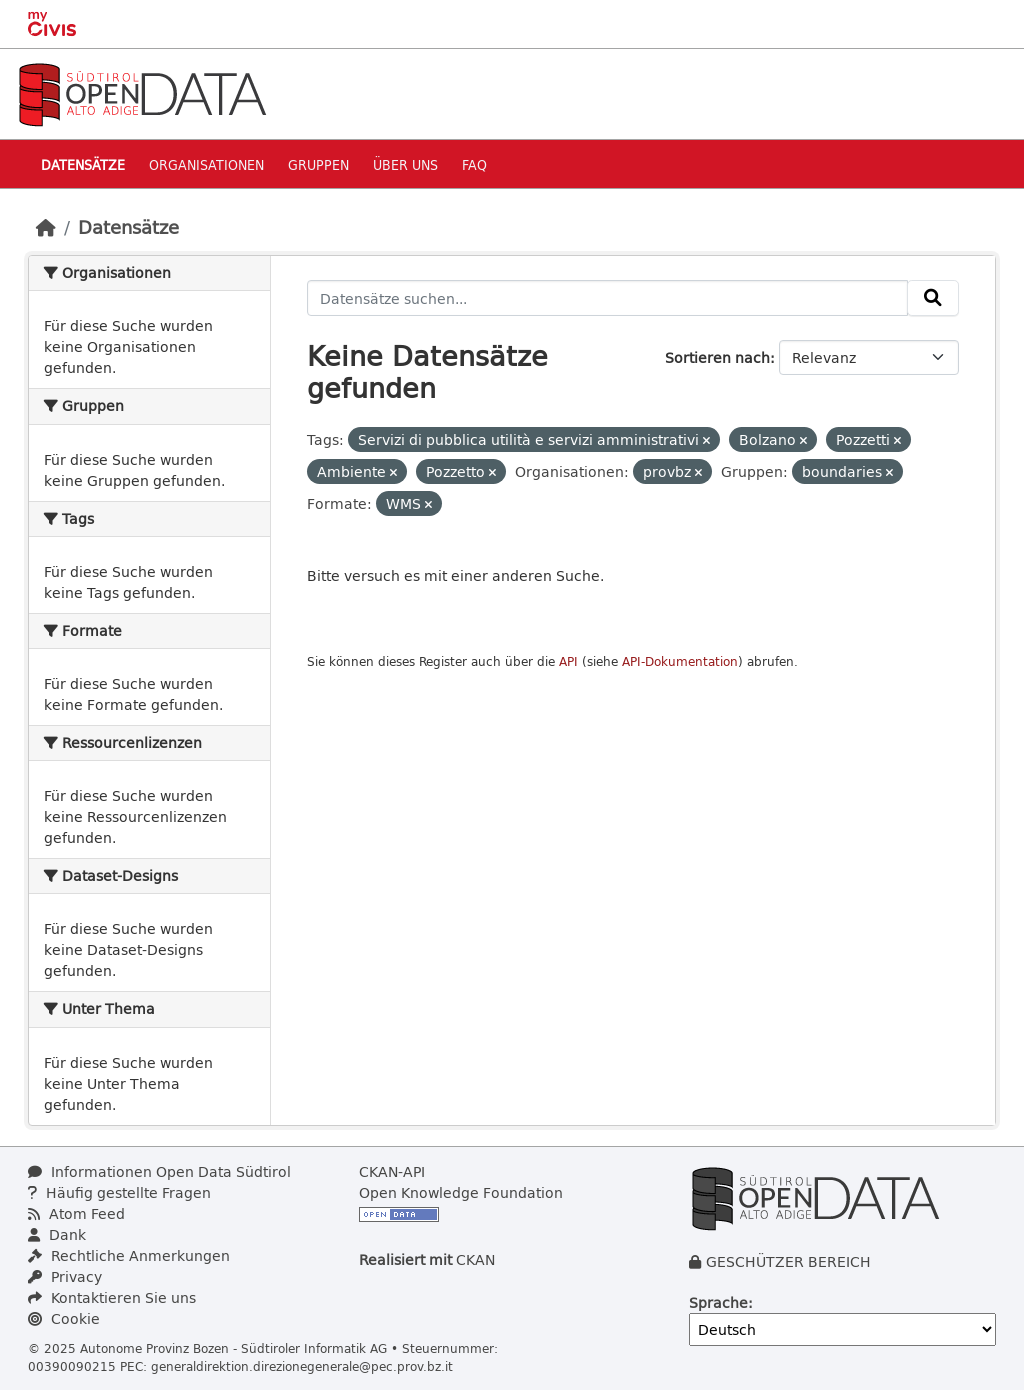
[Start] (46, 227)
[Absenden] (933, 298)
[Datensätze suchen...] (608, 298)
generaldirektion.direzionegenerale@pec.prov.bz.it (302, 1366)
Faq (474, 164)
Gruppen (318, 164)
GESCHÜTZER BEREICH (788, 1261)
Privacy (65, 1276)
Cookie (64, 1318)
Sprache (718, 1302)
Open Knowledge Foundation (461, 1192)
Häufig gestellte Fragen (119, 1192)
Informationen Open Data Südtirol (159, 1171)
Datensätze (83, 164)
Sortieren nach (717, 357)
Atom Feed (76, 1213)
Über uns (405, 164)
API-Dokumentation (680, 661)
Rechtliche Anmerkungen (129, 1255)
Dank (57, 1234)
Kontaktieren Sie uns (112, 1297)
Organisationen (206, 164)
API (568, 661)
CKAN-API (392, 1171)
